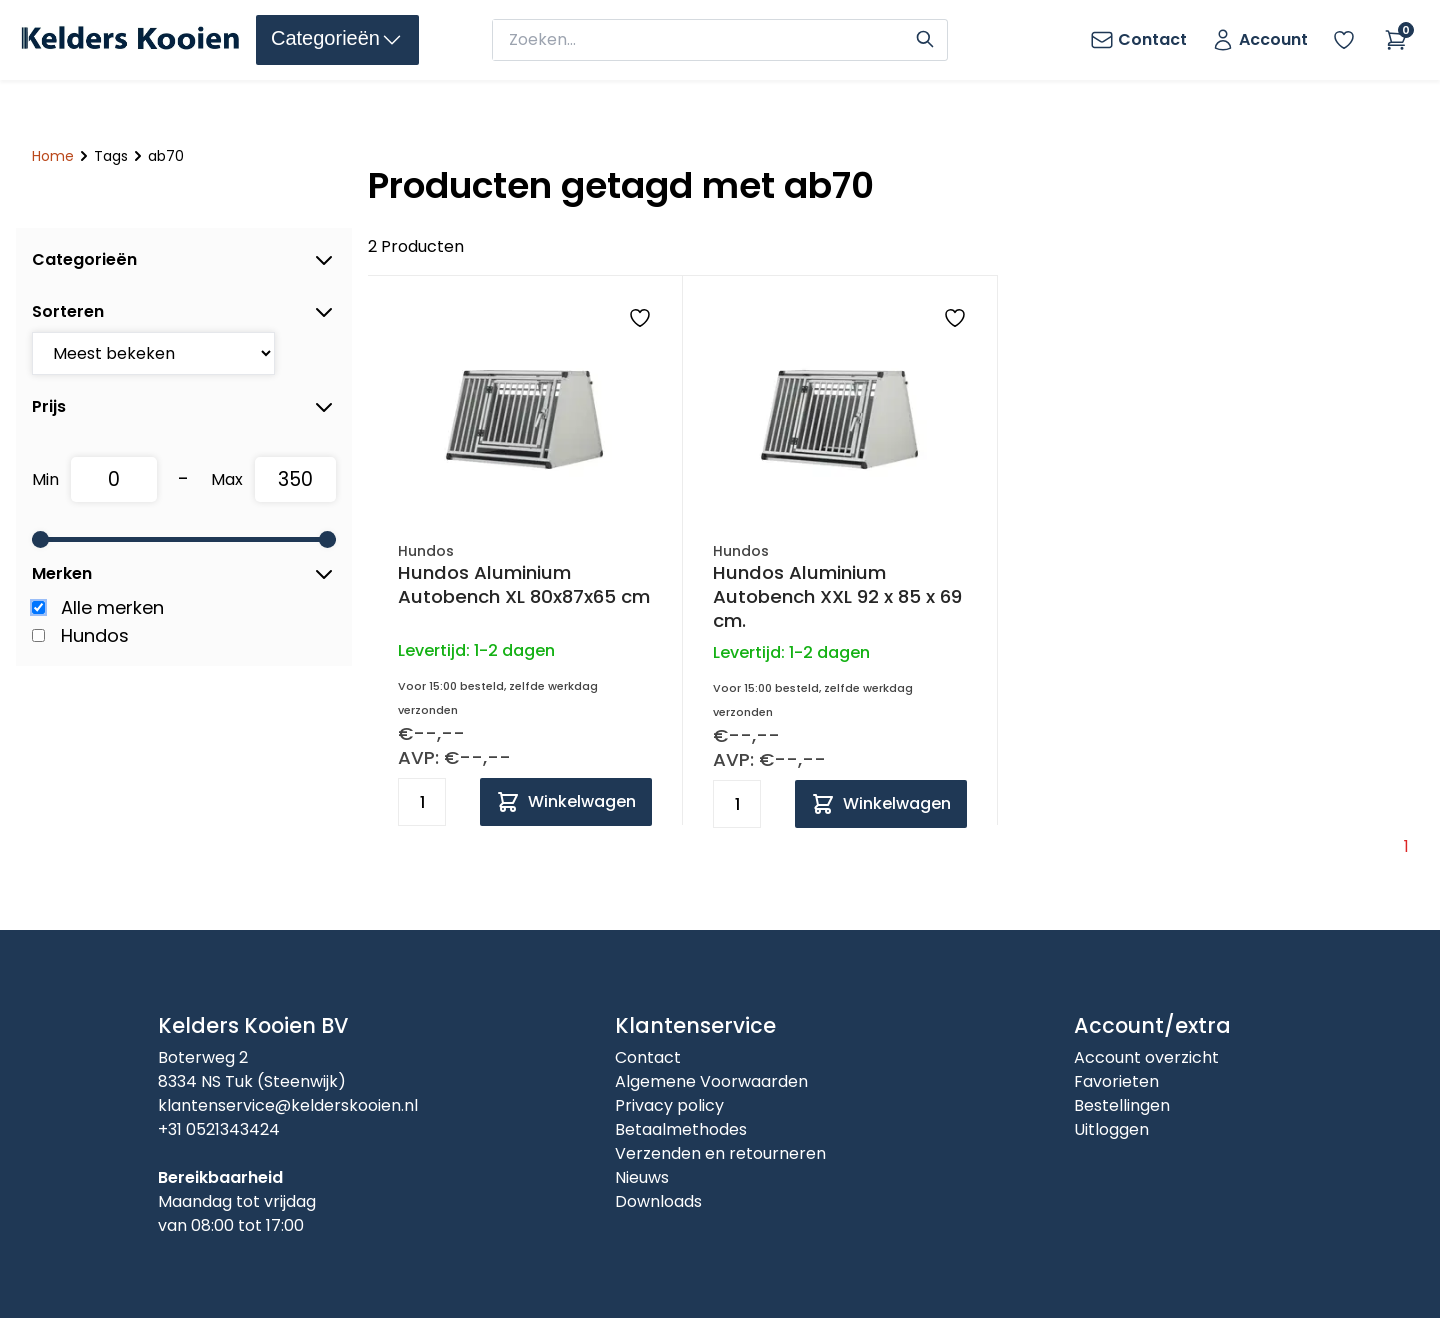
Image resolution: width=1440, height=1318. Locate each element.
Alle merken (112, 607)
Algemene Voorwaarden (711, 1081)
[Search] (925, 37)
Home (53, 156)
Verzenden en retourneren (720, 1153)
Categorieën (184, 260)
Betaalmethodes (681, 1129)
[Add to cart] (566, 802)
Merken (184, 574)
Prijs (184, 407)
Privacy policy (669, 1105)
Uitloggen (1111, 1129)
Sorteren (184, 312)
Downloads (658, 1201)
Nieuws (642, 1177)
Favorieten (1116, 1081)
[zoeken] (702, 40)
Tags (111, 156)
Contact (648, 1057)
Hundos (95, 635)
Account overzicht (1146, 1057)
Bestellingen (1122, 1105)
